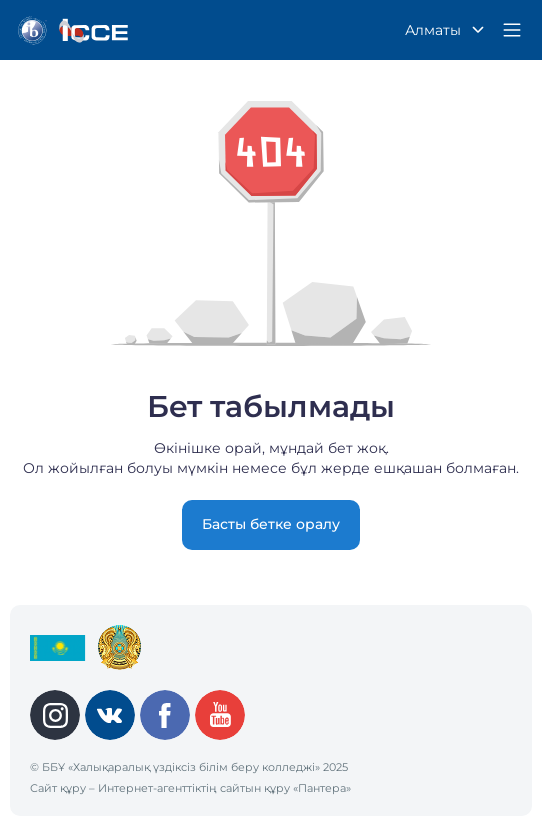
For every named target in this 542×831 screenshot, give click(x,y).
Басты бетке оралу (271, 524)
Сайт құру (58, 788)
